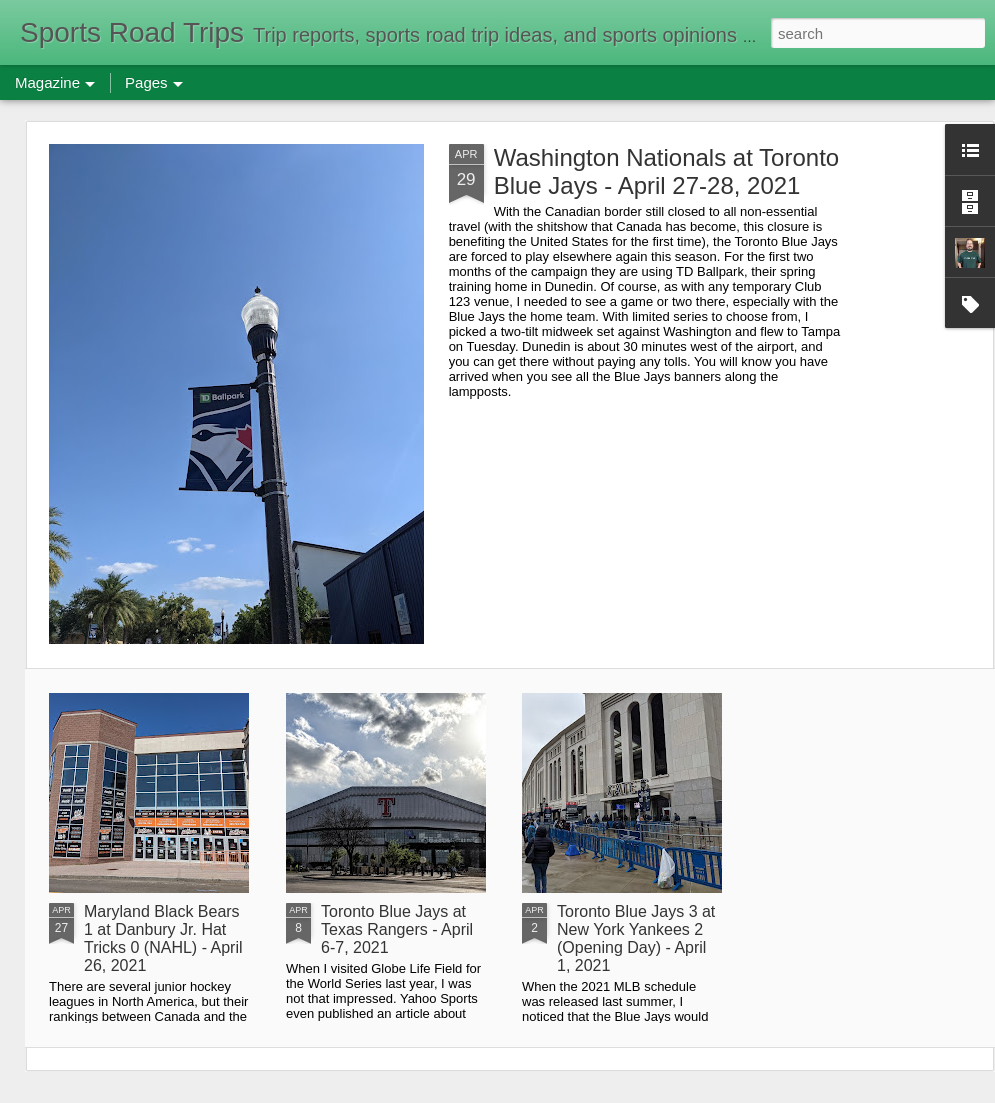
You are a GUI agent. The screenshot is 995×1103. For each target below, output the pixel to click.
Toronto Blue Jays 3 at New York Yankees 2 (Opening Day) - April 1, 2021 (636, 938)
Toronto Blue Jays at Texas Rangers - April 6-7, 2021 (397, 929)
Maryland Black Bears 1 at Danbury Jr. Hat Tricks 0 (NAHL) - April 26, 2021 (163, 938)
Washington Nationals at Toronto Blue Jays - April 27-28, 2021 (667, 171)
